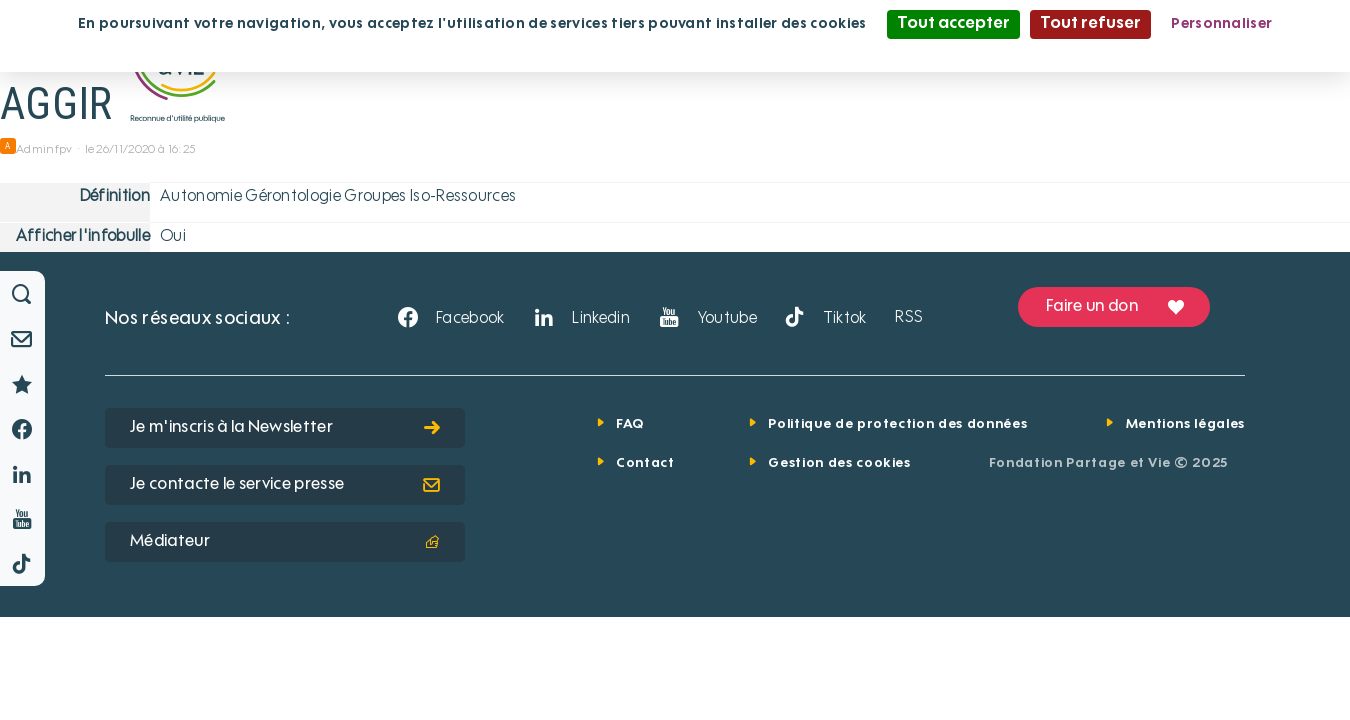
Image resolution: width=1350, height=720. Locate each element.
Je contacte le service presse (285, 485)
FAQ (630, 424)
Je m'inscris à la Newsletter (285, 428)
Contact (645, 463)
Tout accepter (953, 24)
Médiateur (285, 542)
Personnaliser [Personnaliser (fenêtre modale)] (1221, 24)
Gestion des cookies (839, 463)
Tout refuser (1090, 24)
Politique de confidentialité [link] (675, 52)
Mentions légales (1185, 424)
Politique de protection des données (897, 424)
